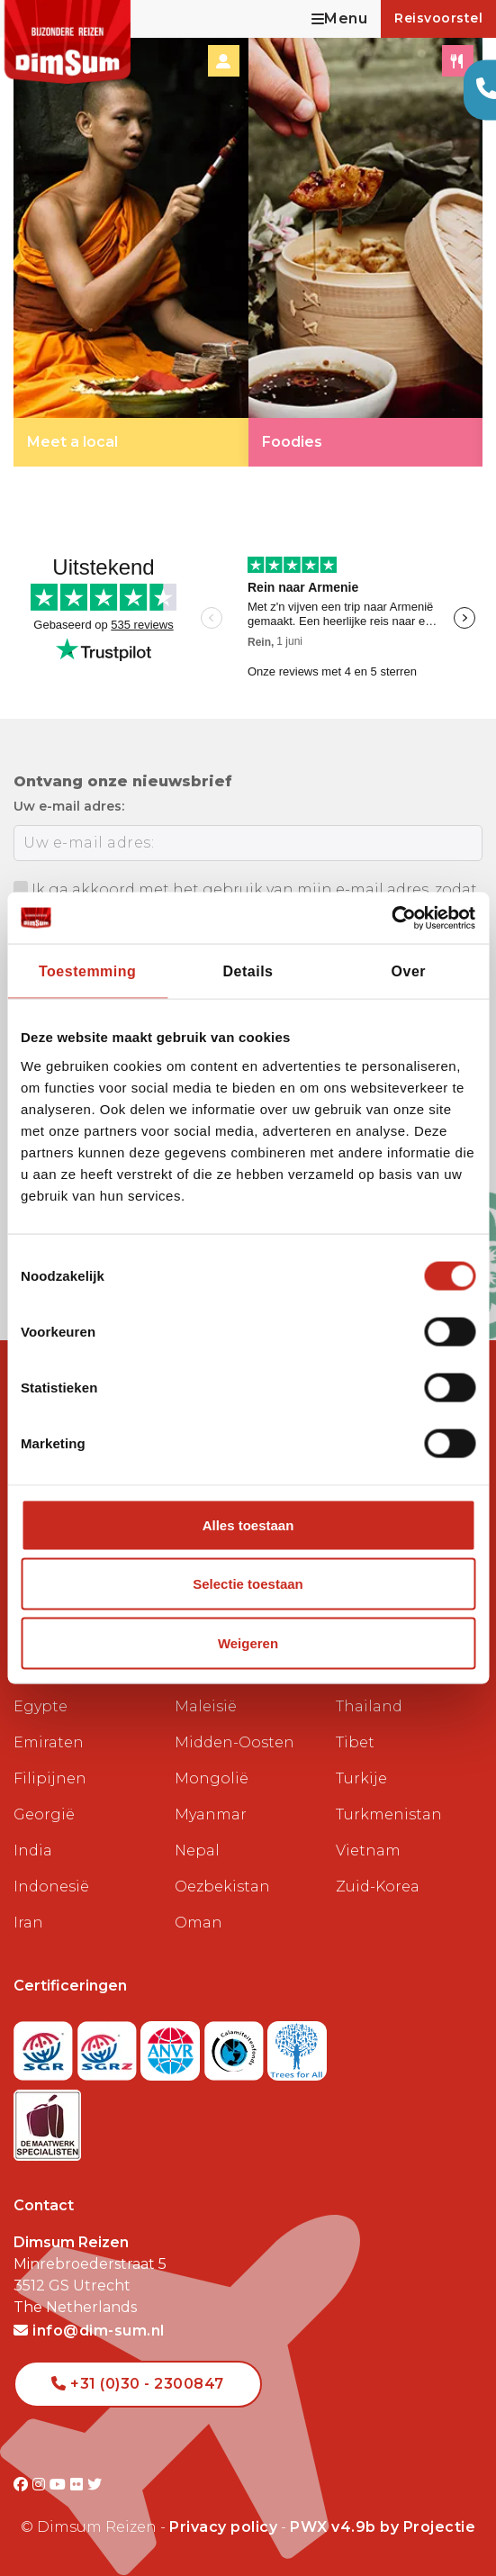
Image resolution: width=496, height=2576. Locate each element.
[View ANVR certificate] (172, 2045)
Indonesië (51, 1886)
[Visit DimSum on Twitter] (95, 2484)
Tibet (355, 1742)
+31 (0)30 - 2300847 (137, 2383)
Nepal (197, 1850)
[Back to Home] (67, 42)
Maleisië (206, 1706)
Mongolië (211, 1778)
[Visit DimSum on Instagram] (41, 2484)
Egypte (41, 1706)
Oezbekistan (222, 1886)
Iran (28, 1922)
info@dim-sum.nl (89, 2330)
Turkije (361, 1778)
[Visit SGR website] (45, 2045)
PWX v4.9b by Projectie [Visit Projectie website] (382, 2526)
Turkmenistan (389, 1814)
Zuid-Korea (377, 1886)
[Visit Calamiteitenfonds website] (236, 2045)
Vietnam (368, 1850)
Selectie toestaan (248, 1584)
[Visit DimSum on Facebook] (23, 2484)
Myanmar (211, 1814)
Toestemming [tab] (87, 971)
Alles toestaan (248, 1524)
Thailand (369, 1706)
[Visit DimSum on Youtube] (60, 2484)
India (33, 1850)
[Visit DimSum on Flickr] (78, 2484)
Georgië (44, 1814)
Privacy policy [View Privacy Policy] (223, 2526)
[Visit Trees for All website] (297, 2045)
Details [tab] (248, 971)
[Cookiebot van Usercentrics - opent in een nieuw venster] (396, 918)
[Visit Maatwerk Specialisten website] (47, 2119)
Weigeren (248, 1642)
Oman (198, 1922)
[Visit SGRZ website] (109, 2045)
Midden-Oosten (234, 1742)
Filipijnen (50, 1778)
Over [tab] (409, 971)
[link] (131, 251)
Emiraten (49, 1742)
